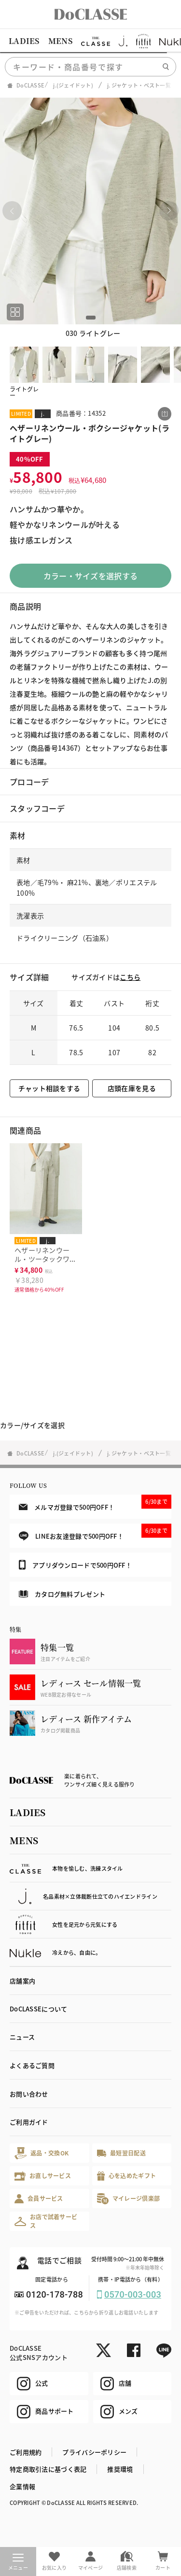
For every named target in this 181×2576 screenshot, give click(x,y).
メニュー (18, 2562)
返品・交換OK (41, 2153)
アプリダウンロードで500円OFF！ (75, 1565)
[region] (90, 41)
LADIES (24, 40)
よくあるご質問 (32, 2065)
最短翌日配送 (121, 2153)
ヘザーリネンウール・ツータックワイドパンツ (45, 1259)
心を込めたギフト (126, 2176)
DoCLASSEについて (38, 2008)
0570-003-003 (132, 2294)
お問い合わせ (29, 2093)
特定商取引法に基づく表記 (48, 2469)
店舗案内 (22, 1980)
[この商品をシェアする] (164, 414)
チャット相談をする (49, 1088)
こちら (130, 977)
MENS (60, 40)
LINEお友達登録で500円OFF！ (95, 1532)
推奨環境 (120, 2469)
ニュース (22, 2036)
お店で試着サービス (45, 2220)
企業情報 (22, 2486)
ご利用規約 (26, 2452)
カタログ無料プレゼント (62, 1594)
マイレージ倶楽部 (128, 2198)
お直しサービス (42, 2176)
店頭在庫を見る (132, 1088)
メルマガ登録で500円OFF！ (95, 1503)
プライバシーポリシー (94, 2452)
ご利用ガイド (29, 2121)
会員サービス (38, 2198)
